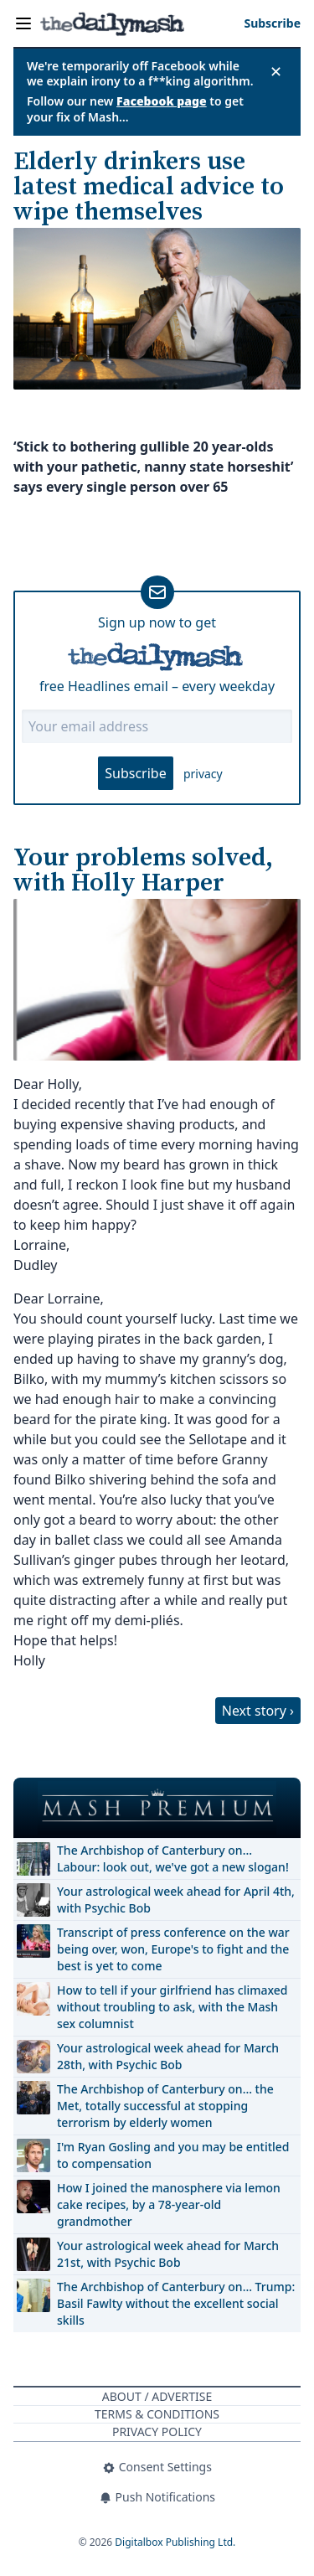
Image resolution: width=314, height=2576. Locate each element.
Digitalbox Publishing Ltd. (175, 2542)
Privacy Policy (157, 2431)
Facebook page (161, 101)
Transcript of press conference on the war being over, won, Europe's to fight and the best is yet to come (173, 1949)
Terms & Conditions (157, 2414)
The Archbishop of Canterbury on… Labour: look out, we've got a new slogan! (173, 1858)
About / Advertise (157, 2396)
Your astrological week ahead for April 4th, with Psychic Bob (176, 1899)
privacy (203, 774)
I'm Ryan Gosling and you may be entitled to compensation (173, 2155)
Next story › (258, 1710)
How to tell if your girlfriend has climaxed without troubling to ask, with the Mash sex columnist (172, 2006)
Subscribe (135, 773)
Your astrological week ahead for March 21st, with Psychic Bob (168, 2254)
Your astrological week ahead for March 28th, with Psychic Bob (168, 2056)
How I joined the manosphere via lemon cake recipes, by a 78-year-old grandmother (169, 2204)
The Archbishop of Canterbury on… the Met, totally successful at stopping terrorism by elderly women (165, 2105)
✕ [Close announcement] (276, 71)
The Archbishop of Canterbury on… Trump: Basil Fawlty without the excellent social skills (176, 2303)
